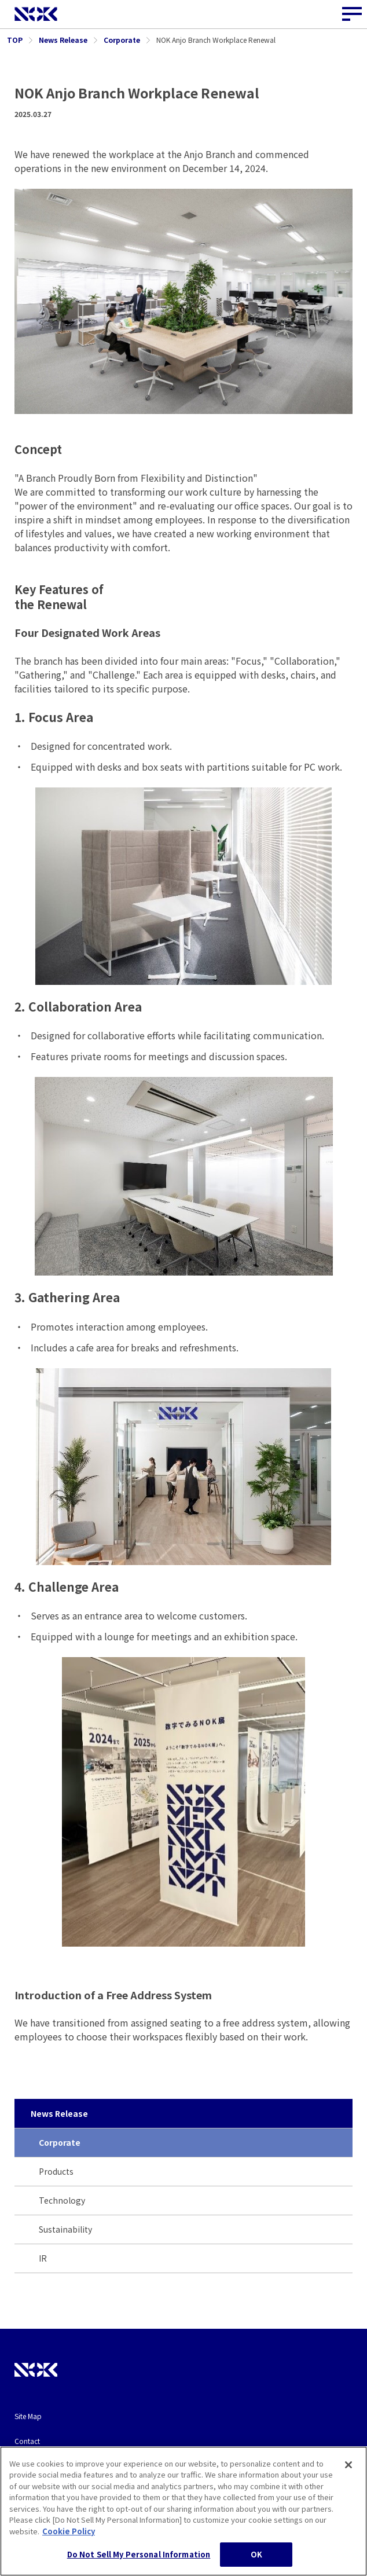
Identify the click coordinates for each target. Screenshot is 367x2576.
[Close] (348, 2510)
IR (43, 2258)
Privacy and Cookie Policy (56, 2491)
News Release (59, 2113)
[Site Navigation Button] (352, 14)
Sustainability (65, 2229)
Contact (27, 2441)
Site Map (28, 2416)
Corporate (59, 2142)
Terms (23, 2466)
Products (56, 2171)
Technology (62, 2200)
